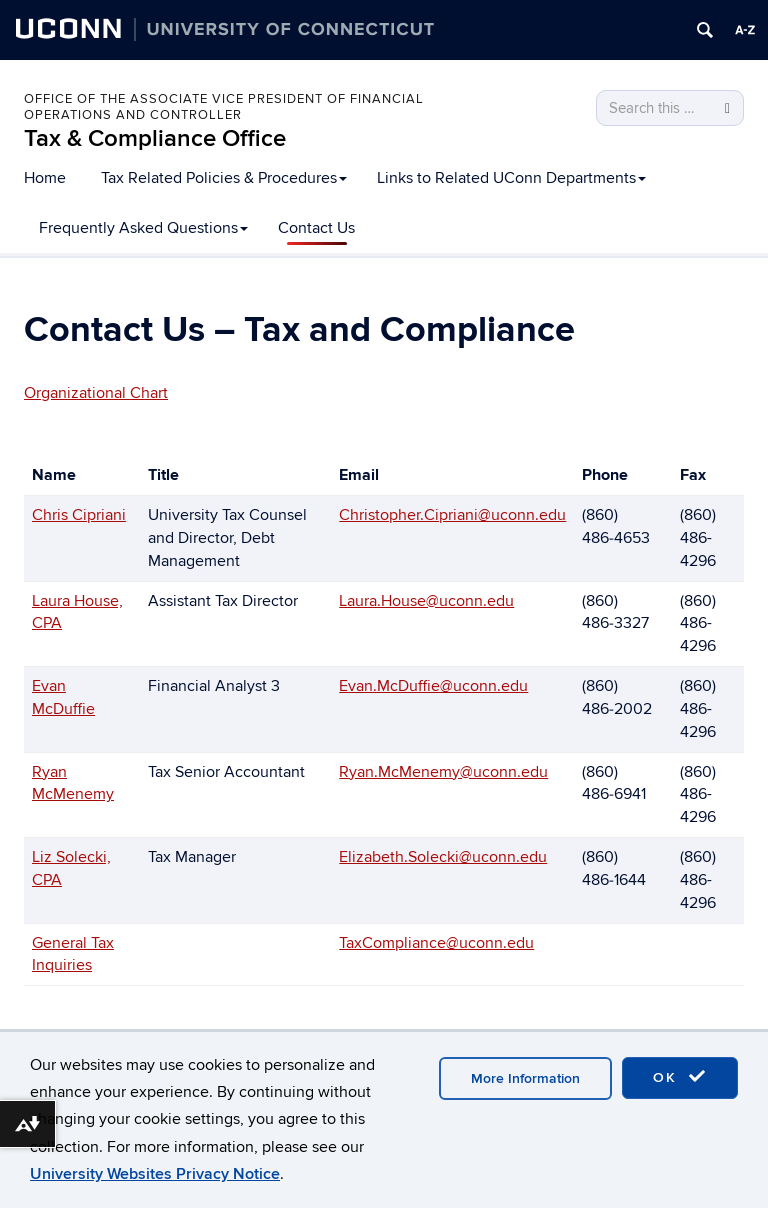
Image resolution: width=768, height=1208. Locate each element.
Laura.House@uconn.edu (426, 601)
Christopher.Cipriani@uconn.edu (452, 515)
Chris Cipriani (79, 515)
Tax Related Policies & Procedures (224, 178)
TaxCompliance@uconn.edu (436, 943)
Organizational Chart (96, 393)
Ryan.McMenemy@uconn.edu (443, 772)
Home (45, 178)
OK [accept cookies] (680, 1077)
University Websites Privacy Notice (155, 1174)
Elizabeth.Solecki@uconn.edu (443, 857)
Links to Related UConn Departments (511, 178)
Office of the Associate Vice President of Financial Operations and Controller (224, 107)
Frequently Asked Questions (143, 228)
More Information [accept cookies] (525, 1078)
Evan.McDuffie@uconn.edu (433, 686)
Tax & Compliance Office (155, 138)
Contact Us (316, 228)
